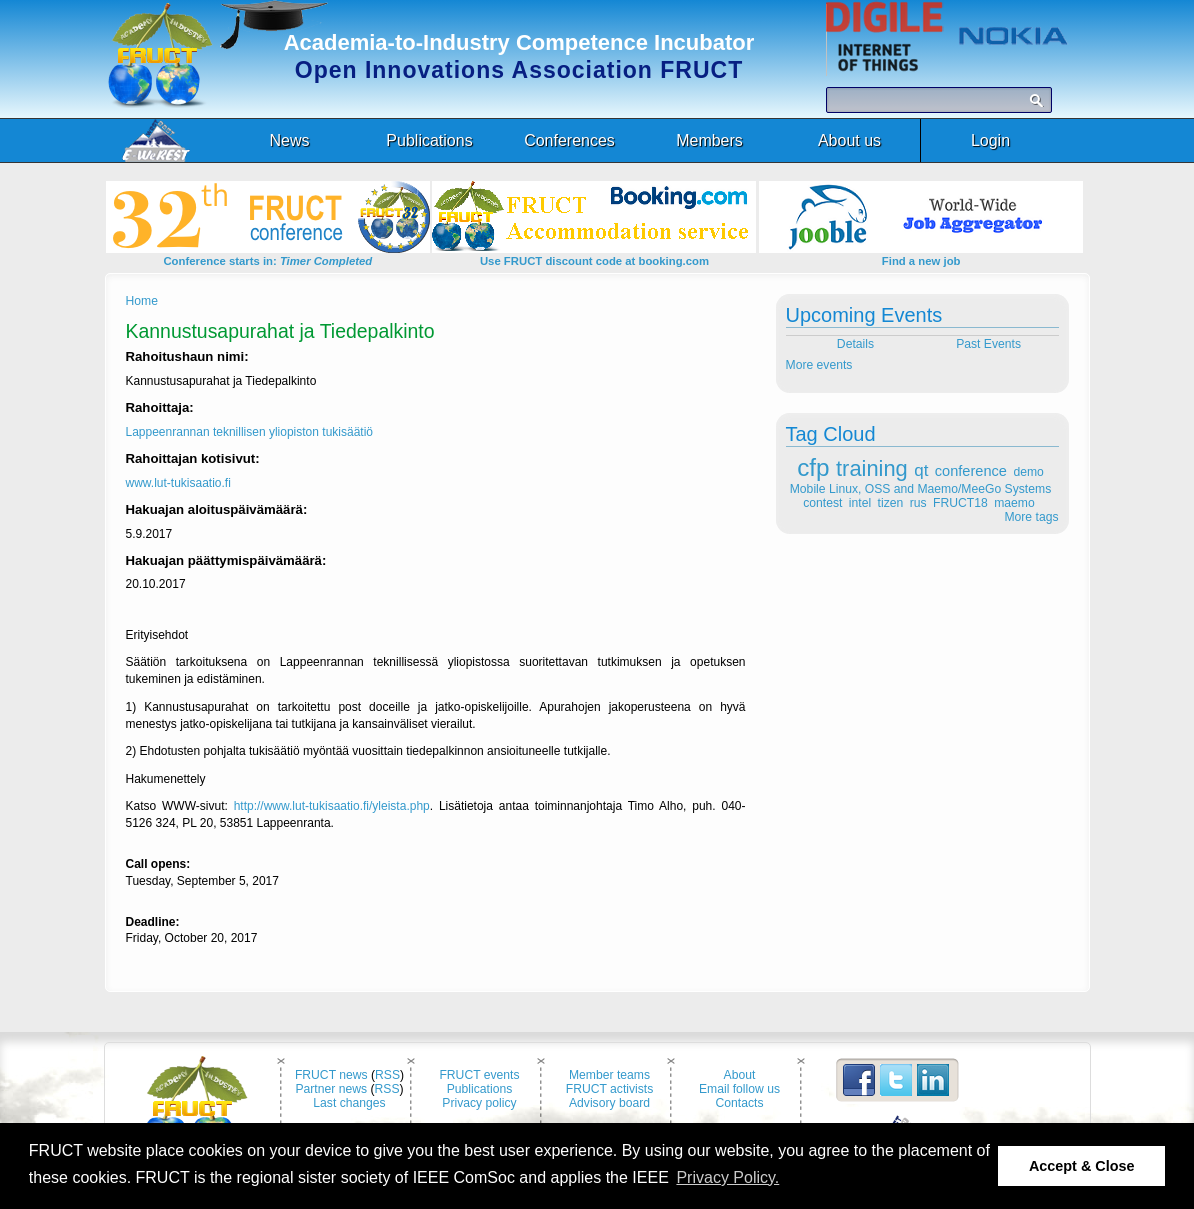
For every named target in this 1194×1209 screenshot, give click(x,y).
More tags (1031, 517)
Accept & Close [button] (1082, 1166)
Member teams (609, 1075)
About (740, 1075)
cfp (813, 467)
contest (822, 503)
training (872, 468)
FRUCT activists (610, 1089)
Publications (480, 1089)
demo (1028, 472)
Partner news (331, 1089)
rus (918, 503)
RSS (387, 1075)
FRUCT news (331, 1075)
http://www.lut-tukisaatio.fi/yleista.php (332, 806)
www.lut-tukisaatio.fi (178, 483)
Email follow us (739, 1089)
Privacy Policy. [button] (727, 1177)
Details (853, 344)
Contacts (740, 1103)
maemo (1014, 503)
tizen (891, 503)
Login (990, 140)
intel (860, 503)
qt (921, 470)
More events (819, 365)
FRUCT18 (960, 503)
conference (971, 471)
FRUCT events (479, 1075)
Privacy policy (479, 1103)
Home (142, 301)
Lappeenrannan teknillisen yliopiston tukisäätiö (250, 432)
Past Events (990, 344)
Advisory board (609, 1103)
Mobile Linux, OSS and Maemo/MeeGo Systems (920, 489)
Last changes (349, 1103)
